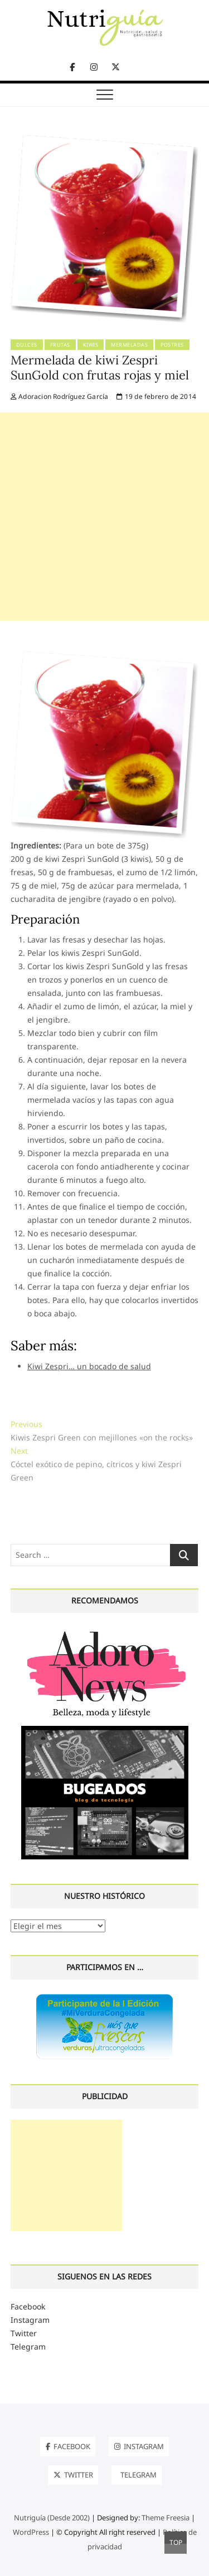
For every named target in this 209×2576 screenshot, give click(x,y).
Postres (172, 344)
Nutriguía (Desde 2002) (52, 2518)
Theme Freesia (165, 2518)
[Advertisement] (104, 516)
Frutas (60, 344)
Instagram (30, 2320)
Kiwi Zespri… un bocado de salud (89, 1366)
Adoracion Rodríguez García (60, 396)
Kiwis (91, 344)
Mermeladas (129, 344)
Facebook (28, 2306)
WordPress (31, 2532)
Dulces (26, 344)
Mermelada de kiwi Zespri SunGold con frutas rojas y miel (100, 367)
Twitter (24, 2333)
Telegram (28, 2346)
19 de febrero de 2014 (156, 396)
